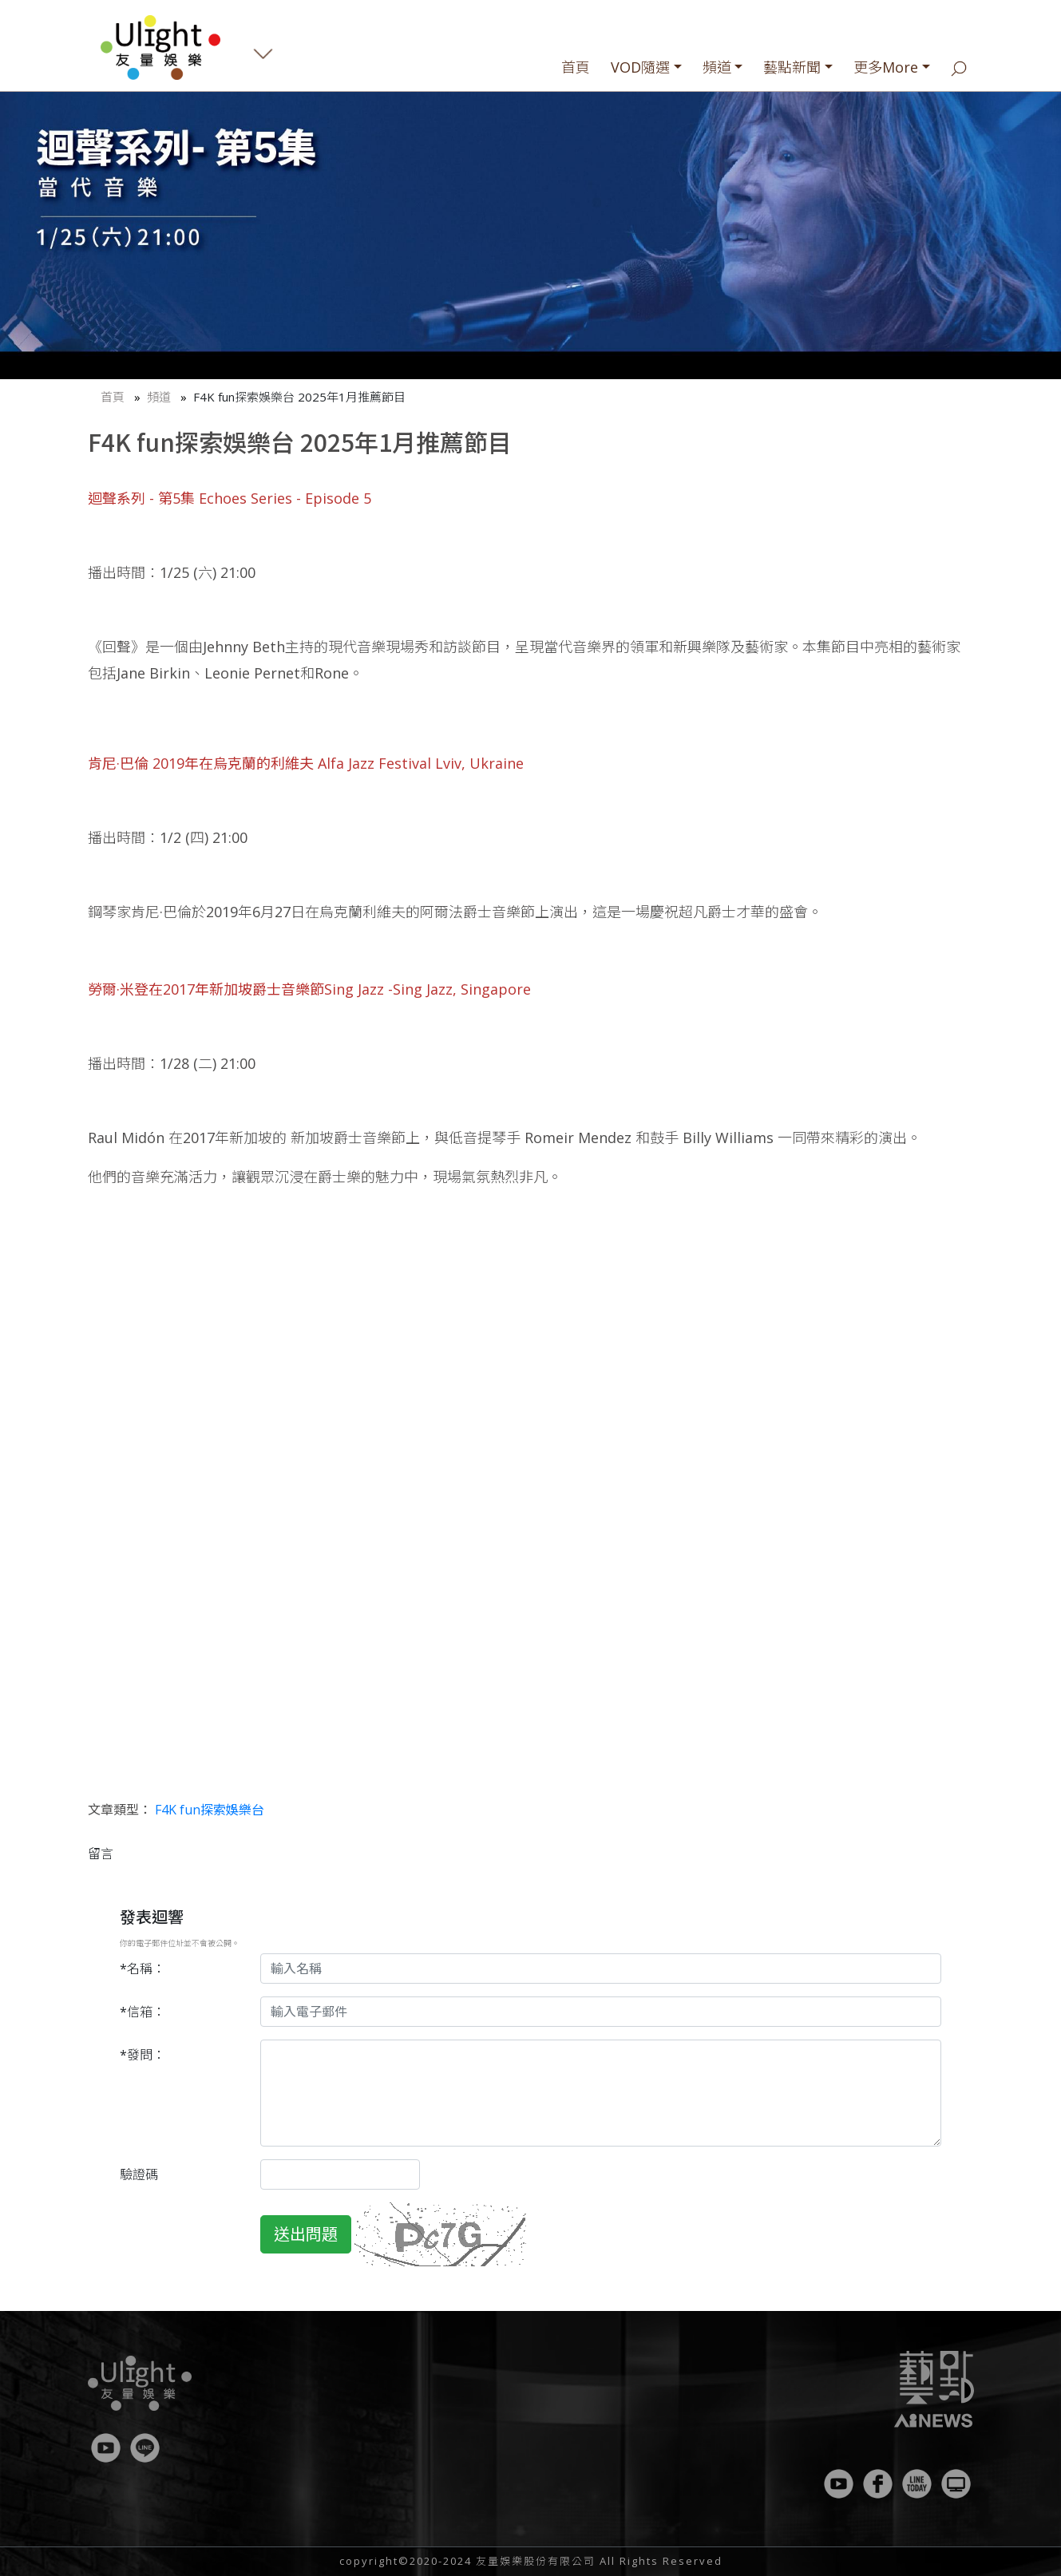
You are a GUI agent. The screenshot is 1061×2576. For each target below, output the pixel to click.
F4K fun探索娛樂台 (209, 1809)
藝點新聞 (792, 67)
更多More (885, 67)
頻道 (717, 67)
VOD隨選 (640, 67)
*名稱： (142, 1968)
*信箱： (142, 2011)
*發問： (142, 2055)
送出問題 (306, 2234)
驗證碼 (139, 2174)
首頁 (575, 67)
